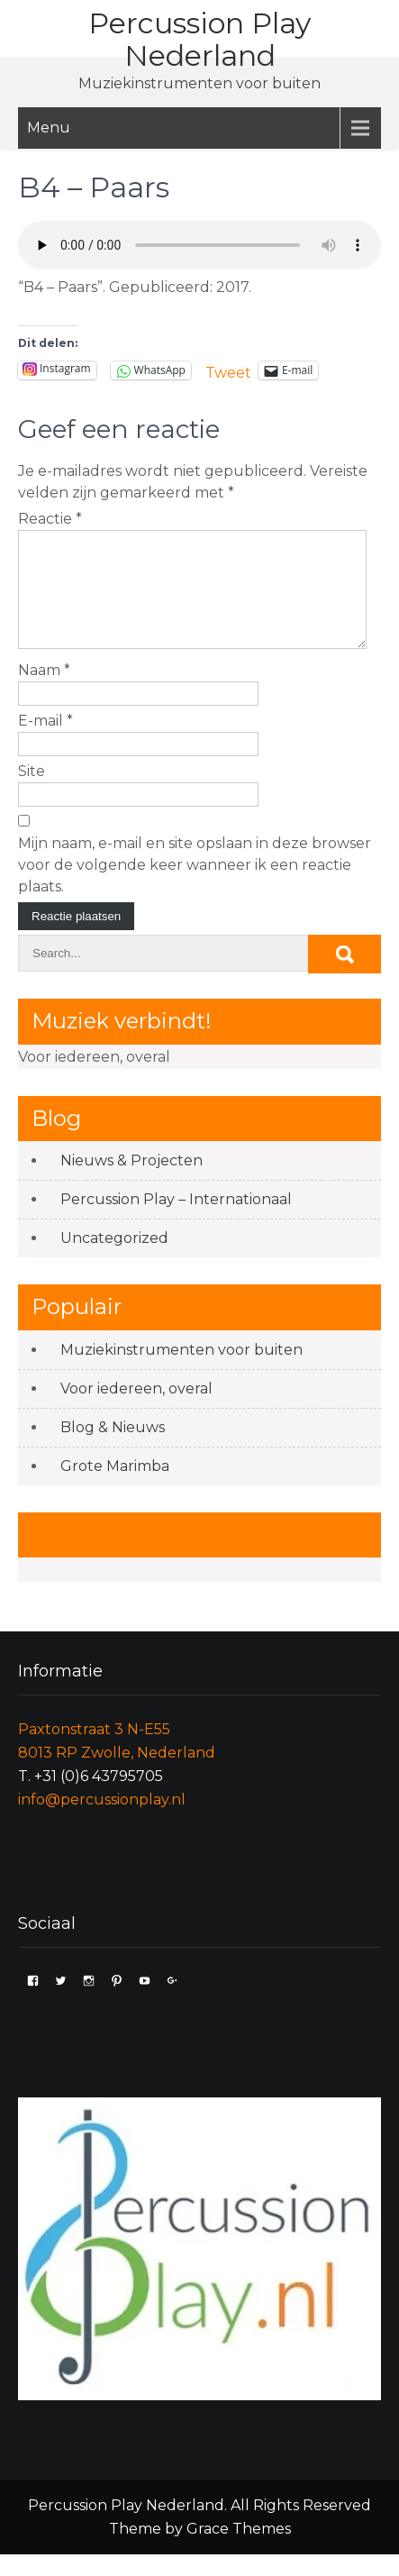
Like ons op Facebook (147, 1556)
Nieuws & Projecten (131, 1182)
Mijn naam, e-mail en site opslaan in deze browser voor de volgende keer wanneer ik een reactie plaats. (194, 886)
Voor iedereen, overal (136, 1410)
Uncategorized (114, 1259)
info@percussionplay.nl (102, 1821)
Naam (44, 691)
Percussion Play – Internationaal (176, 1220)
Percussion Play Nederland (199, 39)
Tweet (228, 371)
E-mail (45, 742)
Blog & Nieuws (112, 1448)
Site (31, 792)
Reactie (50, 518)
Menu (48, 127)
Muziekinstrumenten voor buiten (181, 1371)
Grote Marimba (114, 1487)
